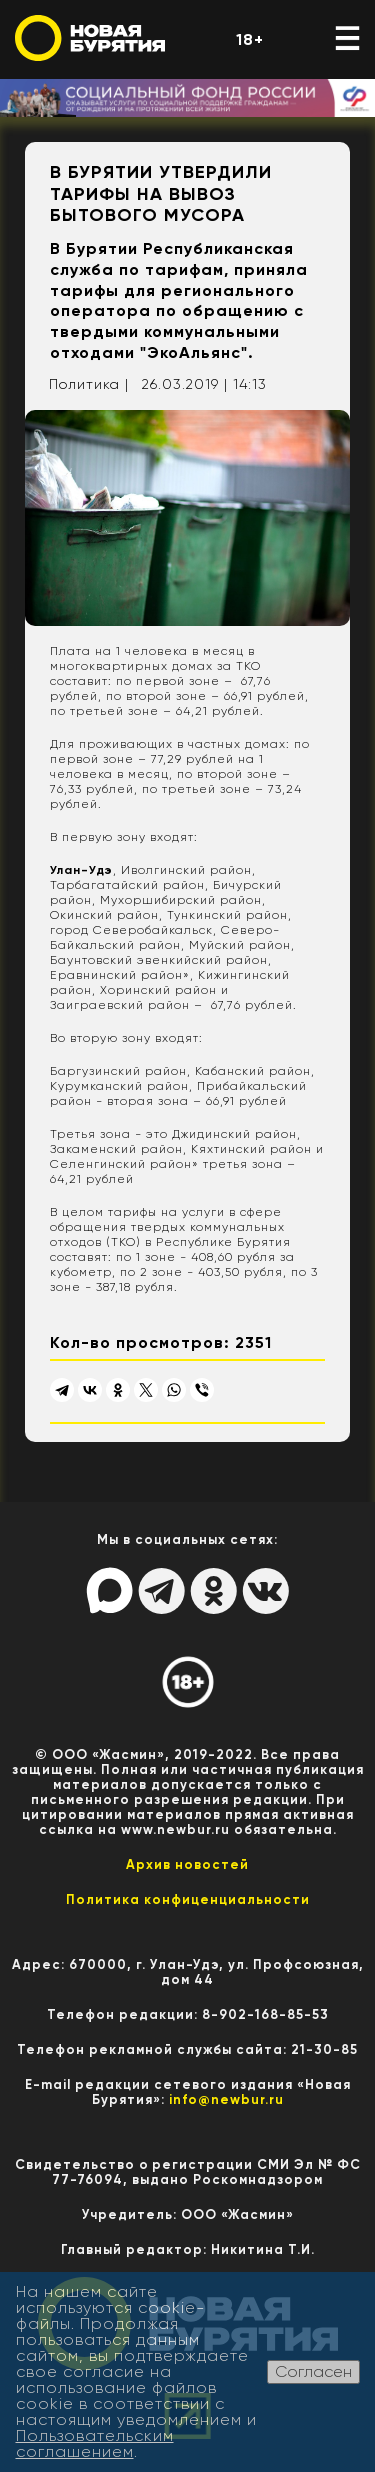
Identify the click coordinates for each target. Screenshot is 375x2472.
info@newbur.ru (226, 2099)
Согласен (313, 2371)
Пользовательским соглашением (95, 2443)
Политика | (89, 384)
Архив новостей (187, 1864)
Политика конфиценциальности (188, 1899)
